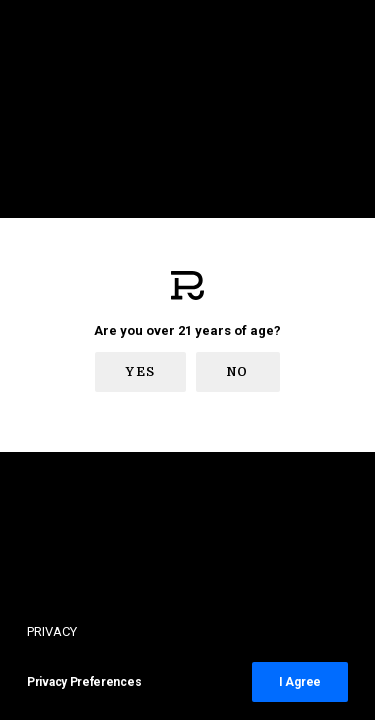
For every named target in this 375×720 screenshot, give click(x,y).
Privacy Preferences (84, 682)
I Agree (300, 682)
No (237, 372)
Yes (140, 372)
